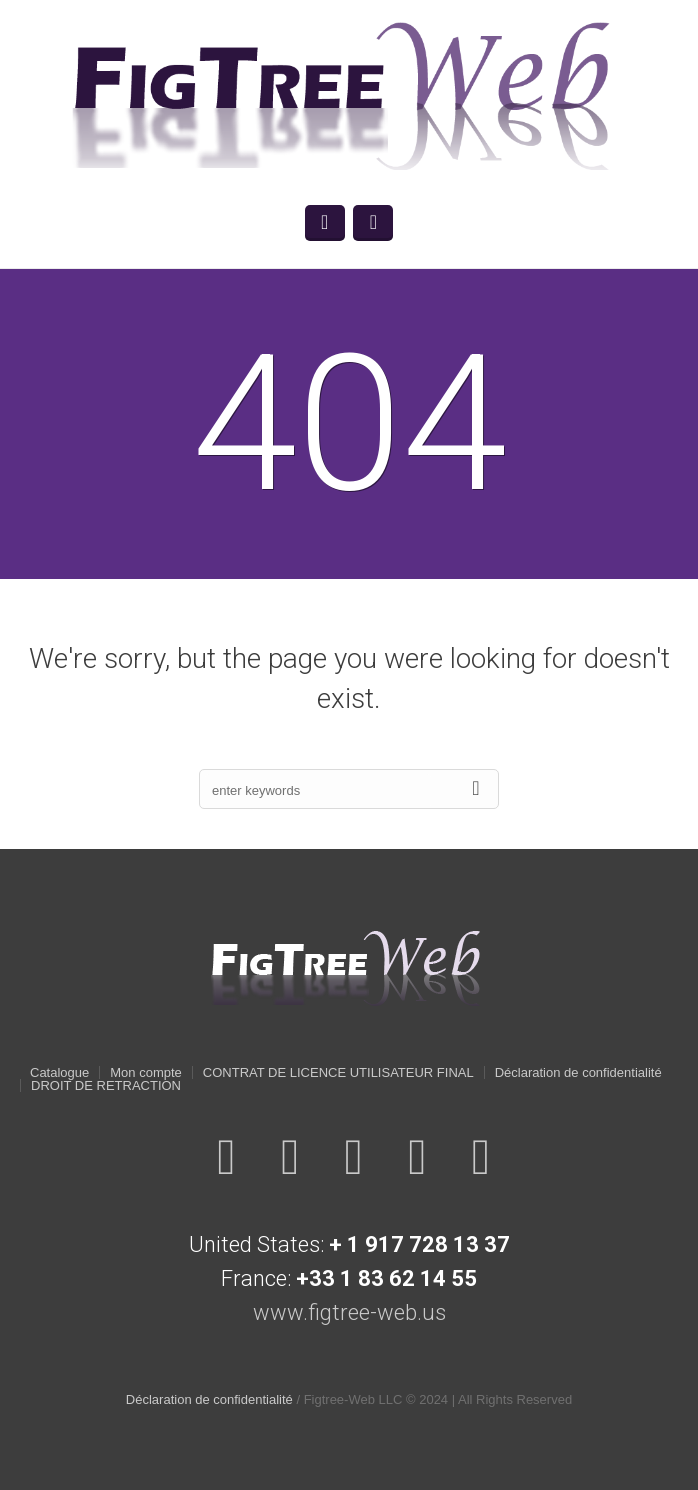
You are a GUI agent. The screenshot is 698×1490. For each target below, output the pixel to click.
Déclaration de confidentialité (578, 1072)
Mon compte (146, 1072)
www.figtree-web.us (349, 1312)
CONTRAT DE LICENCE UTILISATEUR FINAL (338, 1072)
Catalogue (59, 1072)
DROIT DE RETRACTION (106, 1085)
